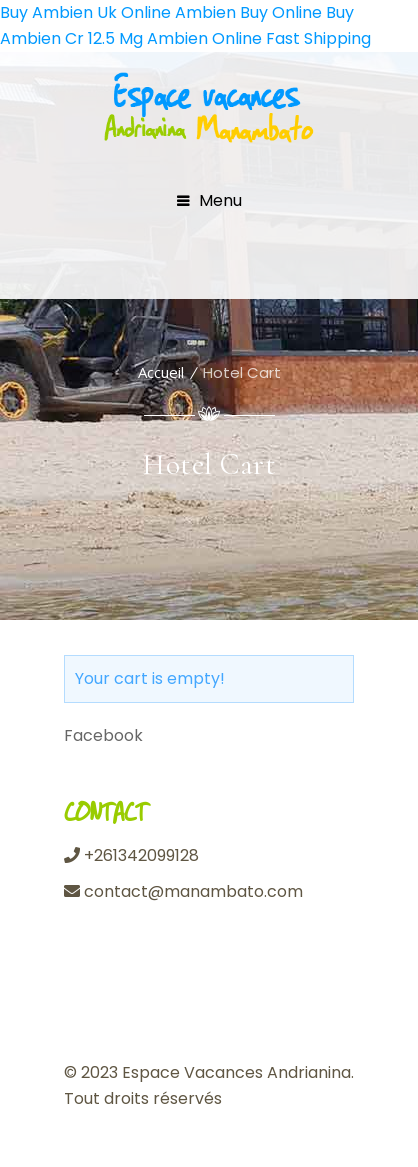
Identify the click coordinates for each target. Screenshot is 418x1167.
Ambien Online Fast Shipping (259, 38)
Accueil (161, 372)
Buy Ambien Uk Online (85, 12)
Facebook (103, 735)
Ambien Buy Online (248, 12)
